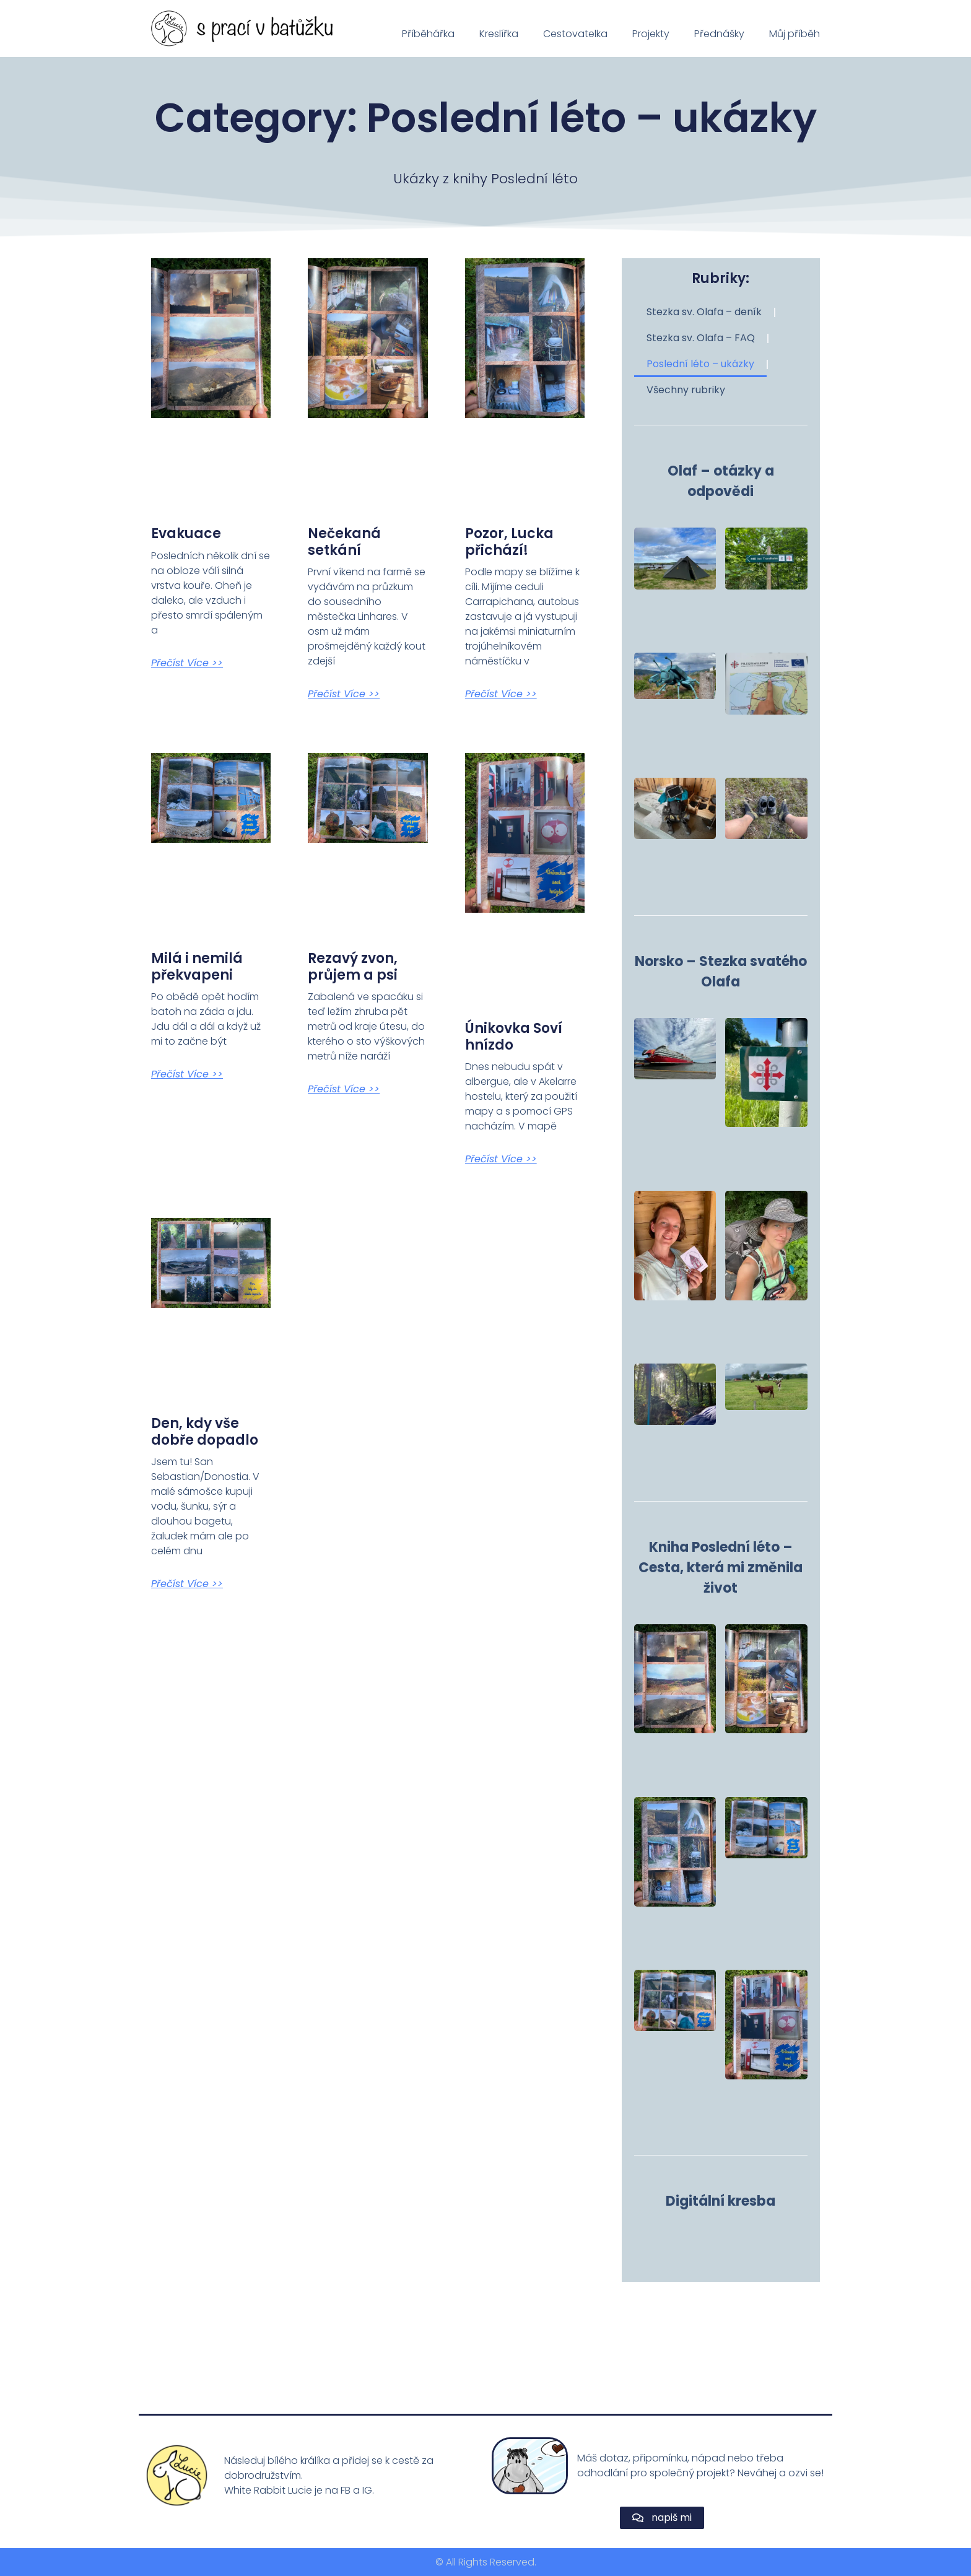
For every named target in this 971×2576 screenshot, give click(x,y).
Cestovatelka (575, 34)
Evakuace (186, 533)
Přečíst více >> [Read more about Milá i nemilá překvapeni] (187, 1074)
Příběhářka (428, 34)
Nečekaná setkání (344, 541)
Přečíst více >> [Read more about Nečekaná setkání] (344, 694)
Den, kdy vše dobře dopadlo (204, 1431)
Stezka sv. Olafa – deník (704, 312)
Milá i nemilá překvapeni (197, 966)
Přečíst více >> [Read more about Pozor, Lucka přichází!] (501, 694)
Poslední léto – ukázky (700, 364)
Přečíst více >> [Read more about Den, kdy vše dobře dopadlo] (187, 1584)
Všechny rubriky (686, 390)
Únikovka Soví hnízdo (513, 1036)
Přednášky (719, 34)
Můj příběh (794, 34)
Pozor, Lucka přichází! (509, 541)
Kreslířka (498, 34)
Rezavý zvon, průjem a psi (353, 966)
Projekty (650, 34)
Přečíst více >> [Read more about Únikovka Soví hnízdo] (501, 1159)
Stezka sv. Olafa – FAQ (701, 338)
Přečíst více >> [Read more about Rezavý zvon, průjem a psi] (344, 1089)
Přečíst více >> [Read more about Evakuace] (187, 663)
